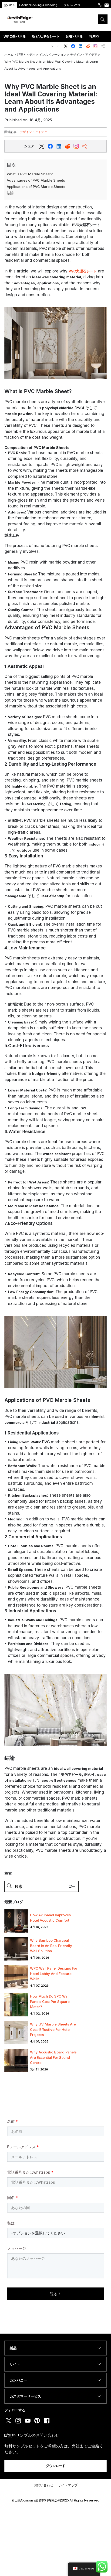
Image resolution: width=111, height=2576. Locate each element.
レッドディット (88, 46)
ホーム (8, 54)
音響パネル (74, 36)
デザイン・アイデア (83, 54)
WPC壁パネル (14, 36)
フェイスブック (73, 46)
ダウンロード (55, 2466)
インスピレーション (52, 54)
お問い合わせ (43, 2485)
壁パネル (9, 5)
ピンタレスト (37, 2420)
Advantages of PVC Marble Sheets (36, 180)
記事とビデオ (26, 54)
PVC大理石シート (83, 271)
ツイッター (65, 46)
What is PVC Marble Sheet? (30, 174)
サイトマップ (67, 2485)
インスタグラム (95, 46)
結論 (10, 193)
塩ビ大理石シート (46, 36)
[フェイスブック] (50, 146)
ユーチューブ (28, 2420)
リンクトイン (80, 46)
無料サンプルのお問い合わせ (33, 2435)
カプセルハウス (71, 5)
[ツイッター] (41, 146)
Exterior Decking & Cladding (38, 5)
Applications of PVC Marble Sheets (36, 186)
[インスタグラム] (76, 146)
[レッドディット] (58, 146)
